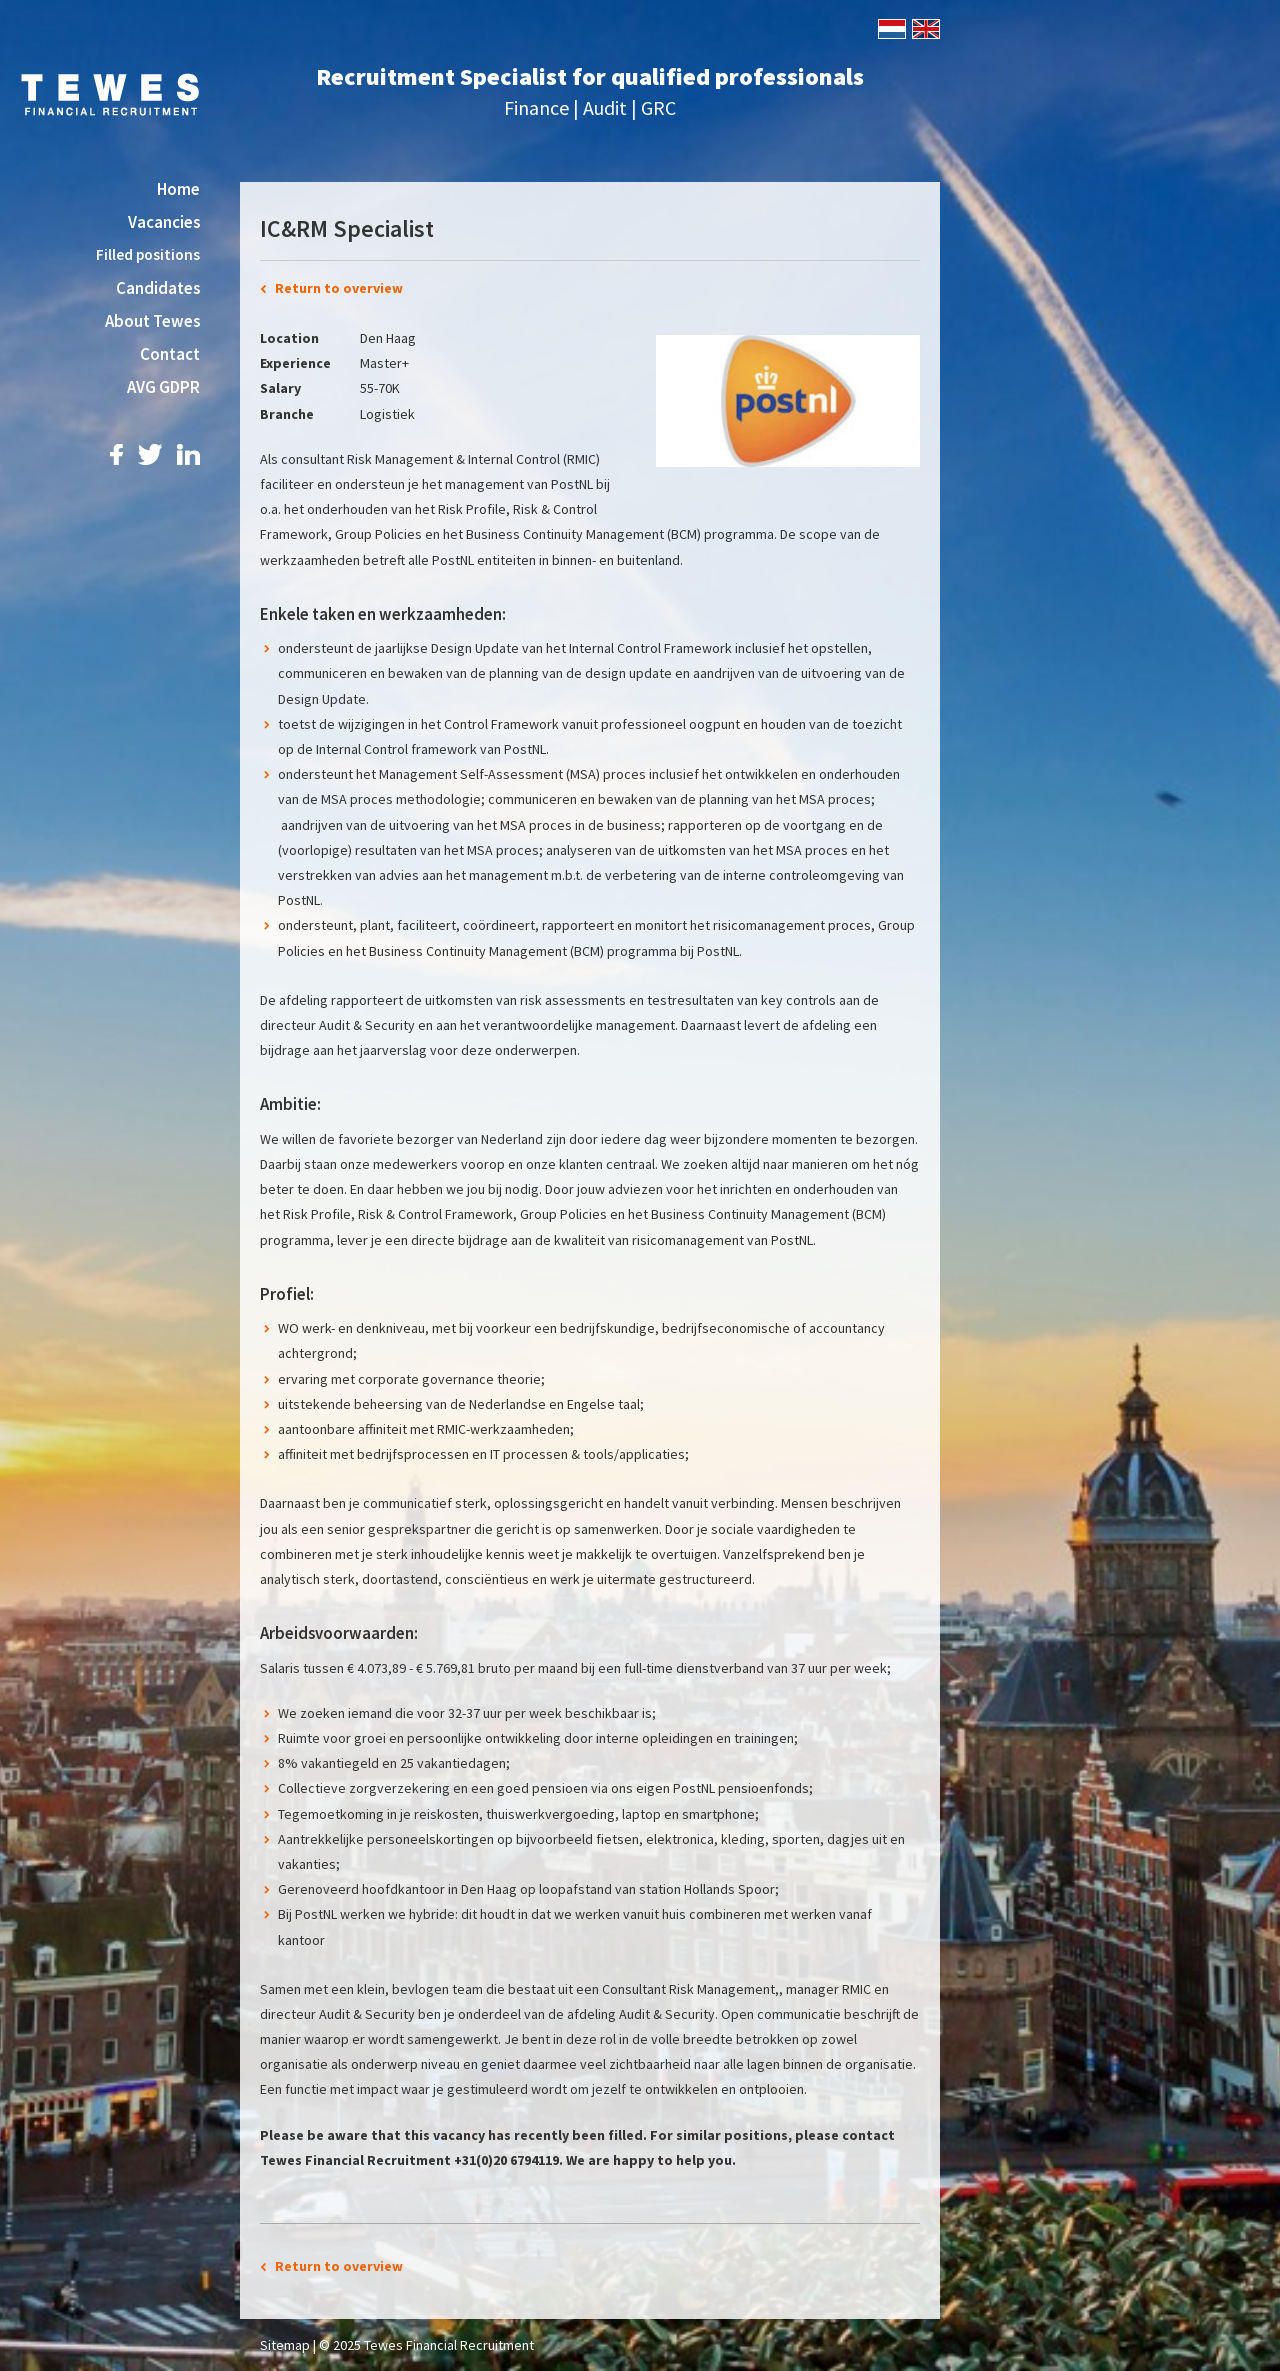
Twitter (150, 454)
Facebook (116, 454)
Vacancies (164, 222)
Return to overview (339, 288)
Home (178, 189)
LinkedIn (188, 454)
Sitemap (285, 2345)
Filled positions (148, 254)
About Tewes (152, 321)
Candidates (158, 288)
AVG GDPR (163, 387)
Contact (170, 354)
